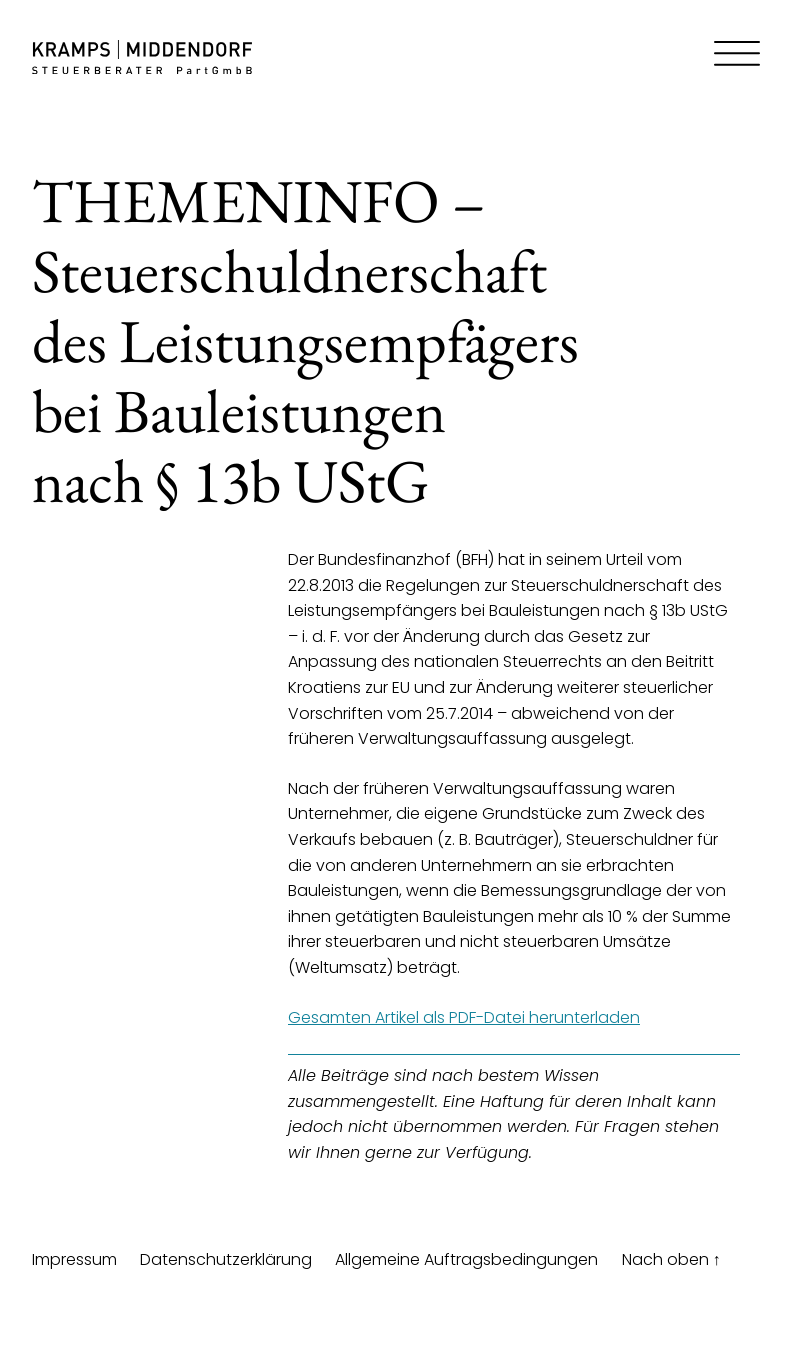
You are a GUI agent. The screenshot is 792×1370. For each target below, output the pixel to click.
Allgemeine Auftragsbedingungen (466, 1259)
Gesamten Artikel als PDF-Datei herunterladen (464, 1017)
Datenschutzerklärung (226, 1259)
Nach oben (671, 1259)
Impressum (74, 1259)
